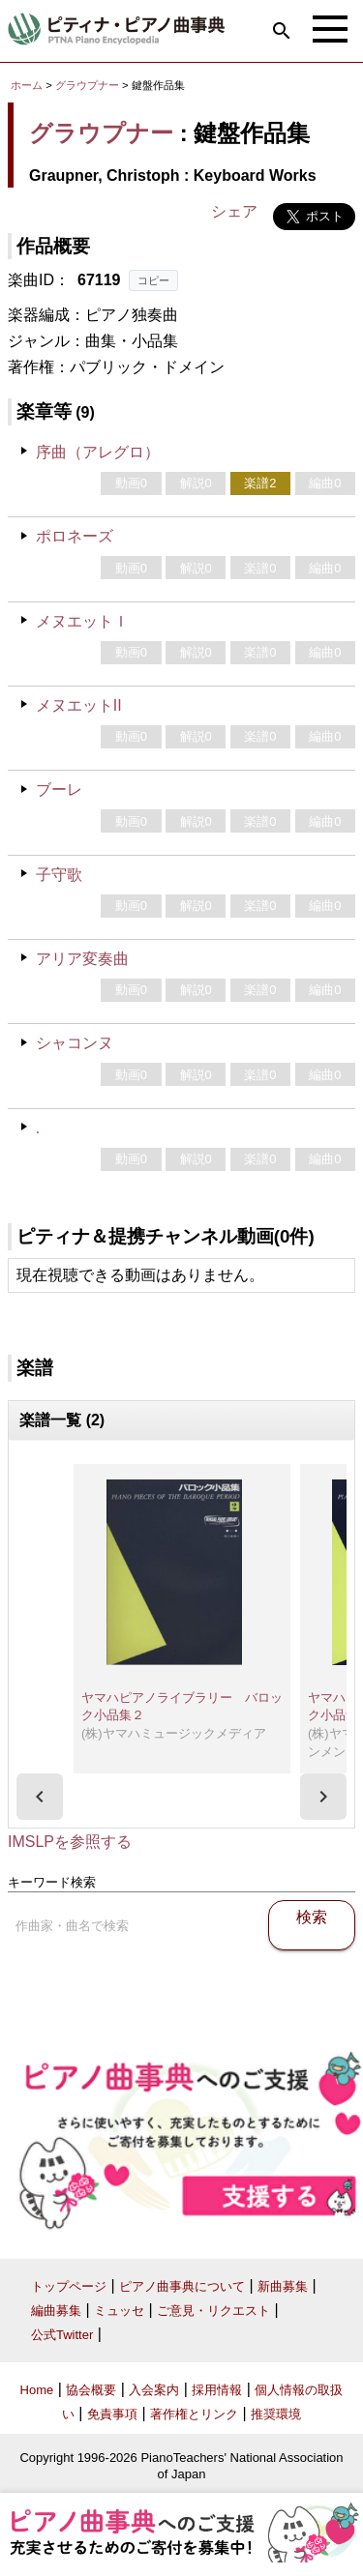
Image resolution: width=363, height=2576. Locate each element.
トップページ (68, 2286)
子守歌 (59, 874)
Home (37, 2390)
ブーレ (59, 789)
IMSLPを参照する (70, 1841)
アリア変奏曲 (82, 959)
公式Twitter (62, 2334)
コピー (153, 280)
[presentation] (39, 1796)
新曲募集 (282, 2286)
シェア (234, 211)
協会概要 (91, 2390)
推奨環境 (276, 2414)
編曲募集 (56, 2310)
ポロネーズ (74, 536)
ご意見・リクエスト (213, 2310)
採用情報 (217, 2390)
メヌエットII (79, 705)
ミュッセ (119, 2310)
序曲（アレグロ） (98, 452)
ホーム (27, 85)
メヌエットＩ (82, 621)
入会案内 (154, 2390)
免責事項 (112, 2414)
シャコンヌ (74, 1043)
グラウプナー (87, 85)
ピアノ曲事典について (182, 2286)
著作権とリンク (194, 2414)
